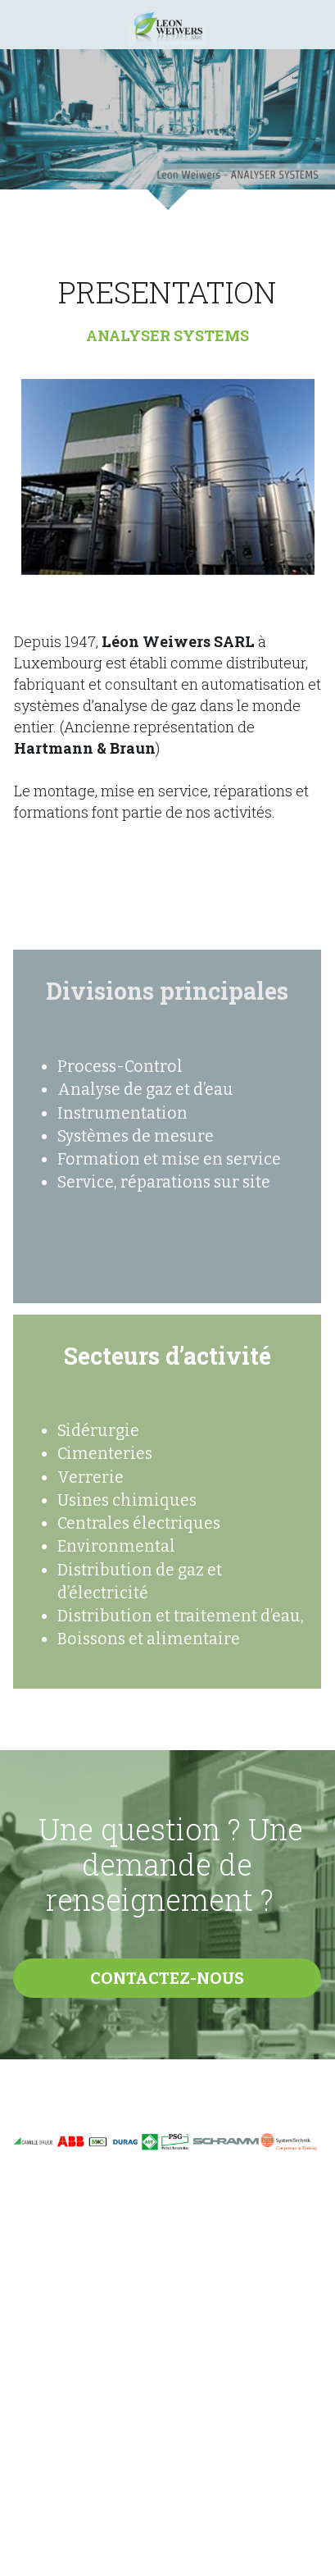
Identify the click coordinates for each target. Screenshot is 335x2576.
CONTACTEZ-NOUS (167, 1978)
